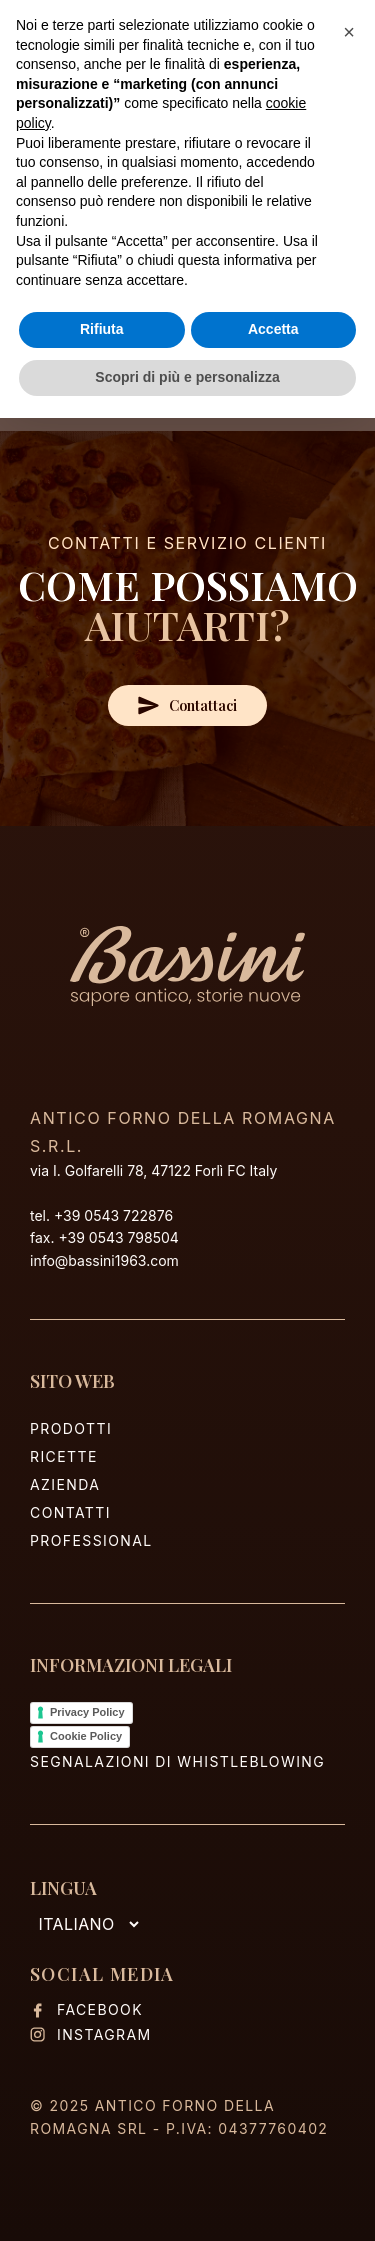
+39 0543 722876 (113, 1215)
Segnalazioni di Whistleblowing (177, 1761)
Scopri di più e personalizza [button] (187, 377)
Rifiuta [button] (102, 329)
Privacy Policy (87, 1712)
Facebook (86, 2009)
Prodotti (71, 1428)
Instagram (91, 2034)
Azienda (65, 1484)
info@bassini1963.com (104, 1260)
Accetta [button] (273, 329)
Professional (91, 1540)
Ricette (64, 1456)
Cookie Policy (86, 1736)
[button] (349, 32)
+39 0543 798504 (118, 1237)
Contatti (70, 1512)
